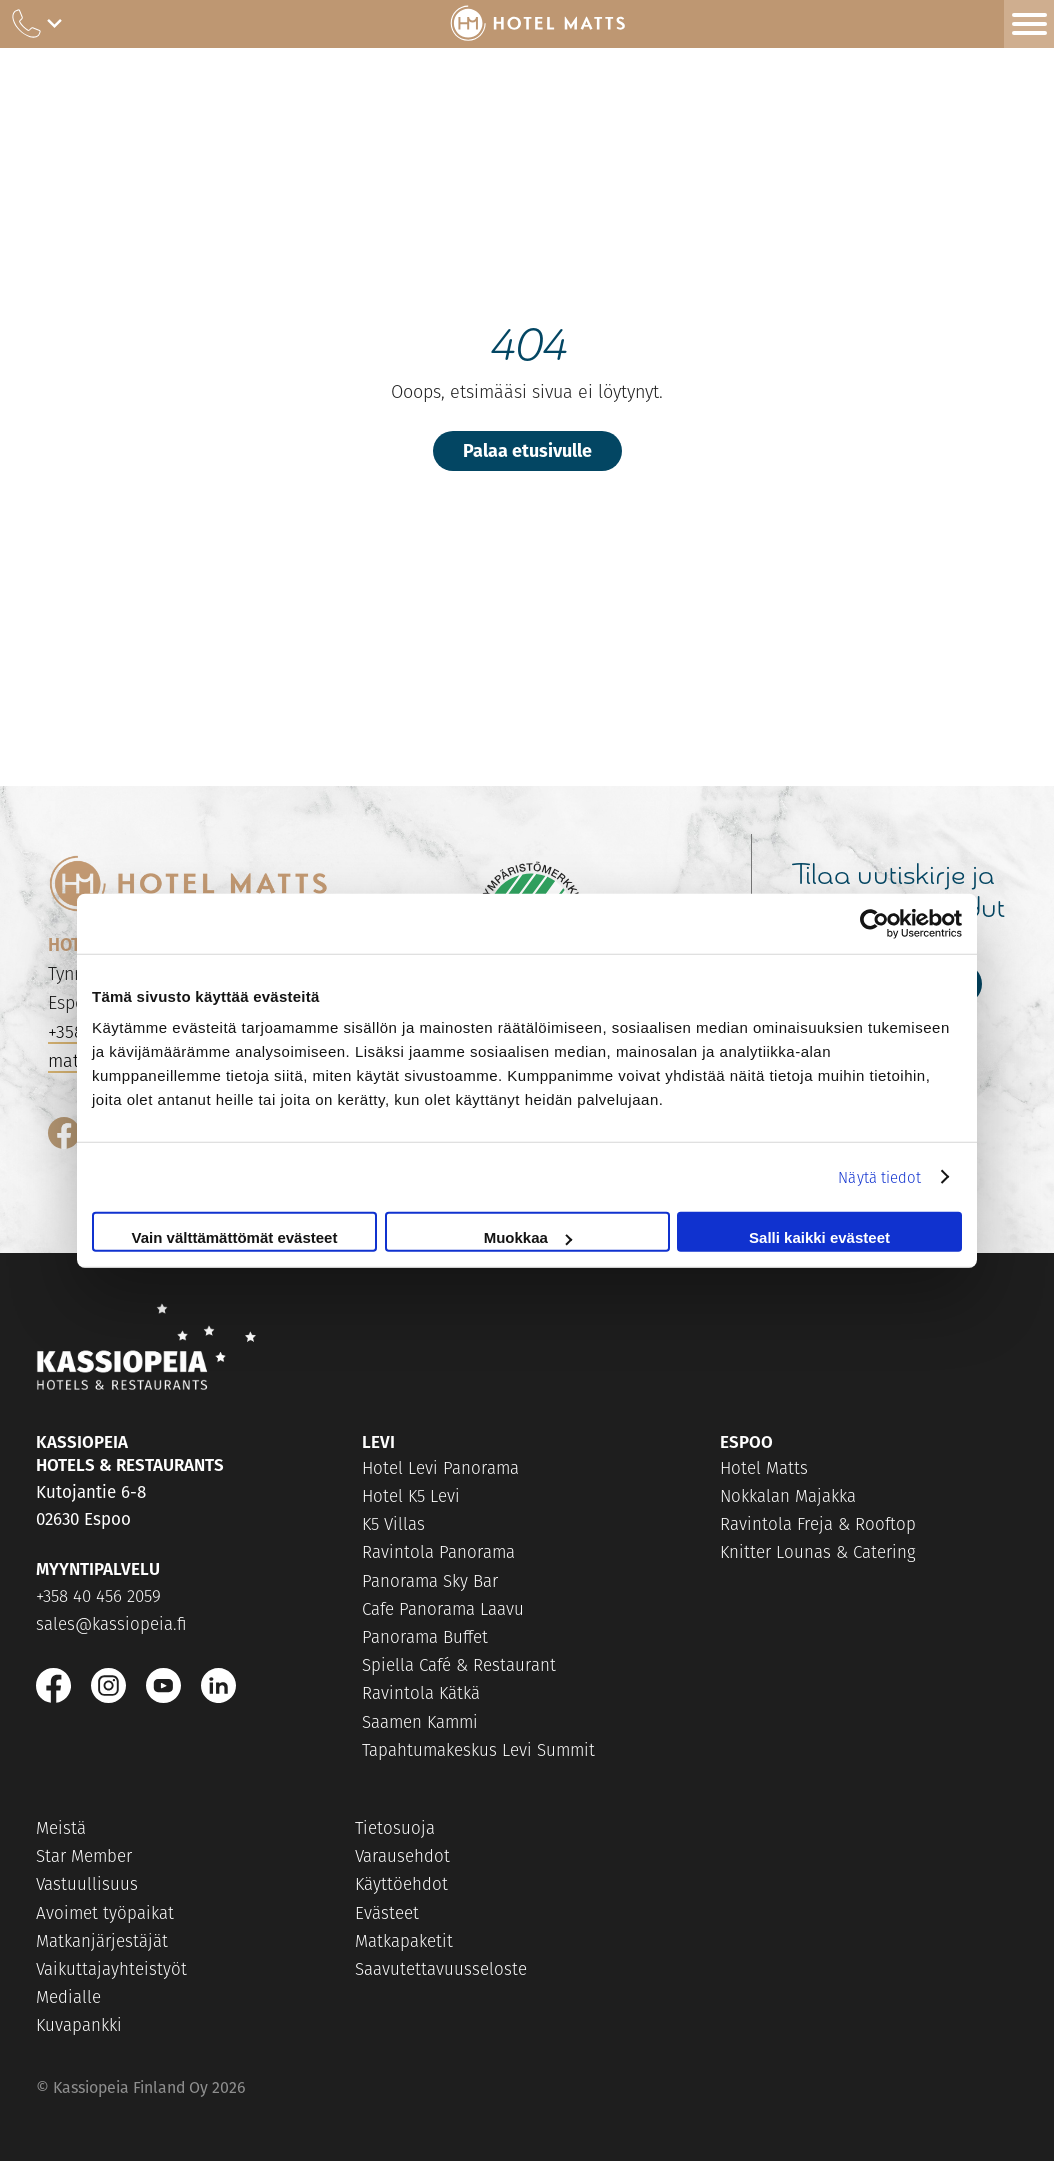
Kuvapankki (79, 2025)
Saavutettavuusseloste (441, 1969)
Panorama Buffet (425, 1637)
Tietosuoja (395, 1828)
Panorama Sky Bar (430, 1581)
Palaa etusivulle (527, 449)
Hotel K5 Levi (411, 1496)
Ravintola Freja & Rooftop (818, 1524)
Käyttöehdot (401, 1884)
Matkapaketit (404, 1941)
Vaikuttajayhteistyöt (111, 1969)
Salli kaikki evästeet (819, 1237)
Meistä (61, 1828)
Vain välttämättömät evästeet (235, 1237)
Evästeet (387, 1913)
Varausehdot (402, 1856)
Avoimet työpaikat (105, 1913)
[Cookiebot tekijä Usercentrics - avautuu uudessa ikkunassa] (874, 923)
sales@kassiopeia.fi (111, 1624)
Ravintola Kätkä (421, 1693)
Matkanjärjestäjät (102, 1941)
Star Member (84, 1856)
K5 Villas (393, 1524)
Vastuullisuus (87, 1884)
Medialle (68, 1997)
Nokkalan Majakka (788, 1496)
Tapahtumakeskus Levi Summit (478, 1750)
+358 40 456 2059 (98, 1596)
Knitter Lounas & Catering (818, 1552)
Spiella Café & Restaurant (459, 1665)
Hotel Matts (764, 1468)
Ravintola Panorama (438, 1552)
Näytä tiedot (879, 1176)
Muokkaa (528, 1237)
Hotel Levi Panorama (440, 1468)
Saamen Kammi (420, 1722)
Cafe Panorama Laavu (443, 1609)
